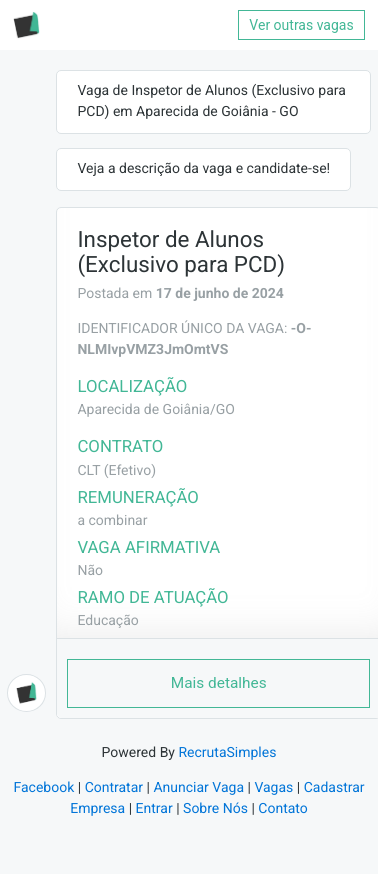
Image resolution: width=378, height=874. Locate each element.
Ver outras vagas (301, 25)
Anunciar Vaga (198, 788)
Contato (282, 809)
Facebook (43, 788)
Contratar (114, 788)
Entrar (154, 809)
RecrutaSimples (227, 753)
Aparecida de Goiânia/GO (155, 410)
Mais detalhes (219, 683)
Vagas (273, 788)
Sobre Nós (215, 809)
